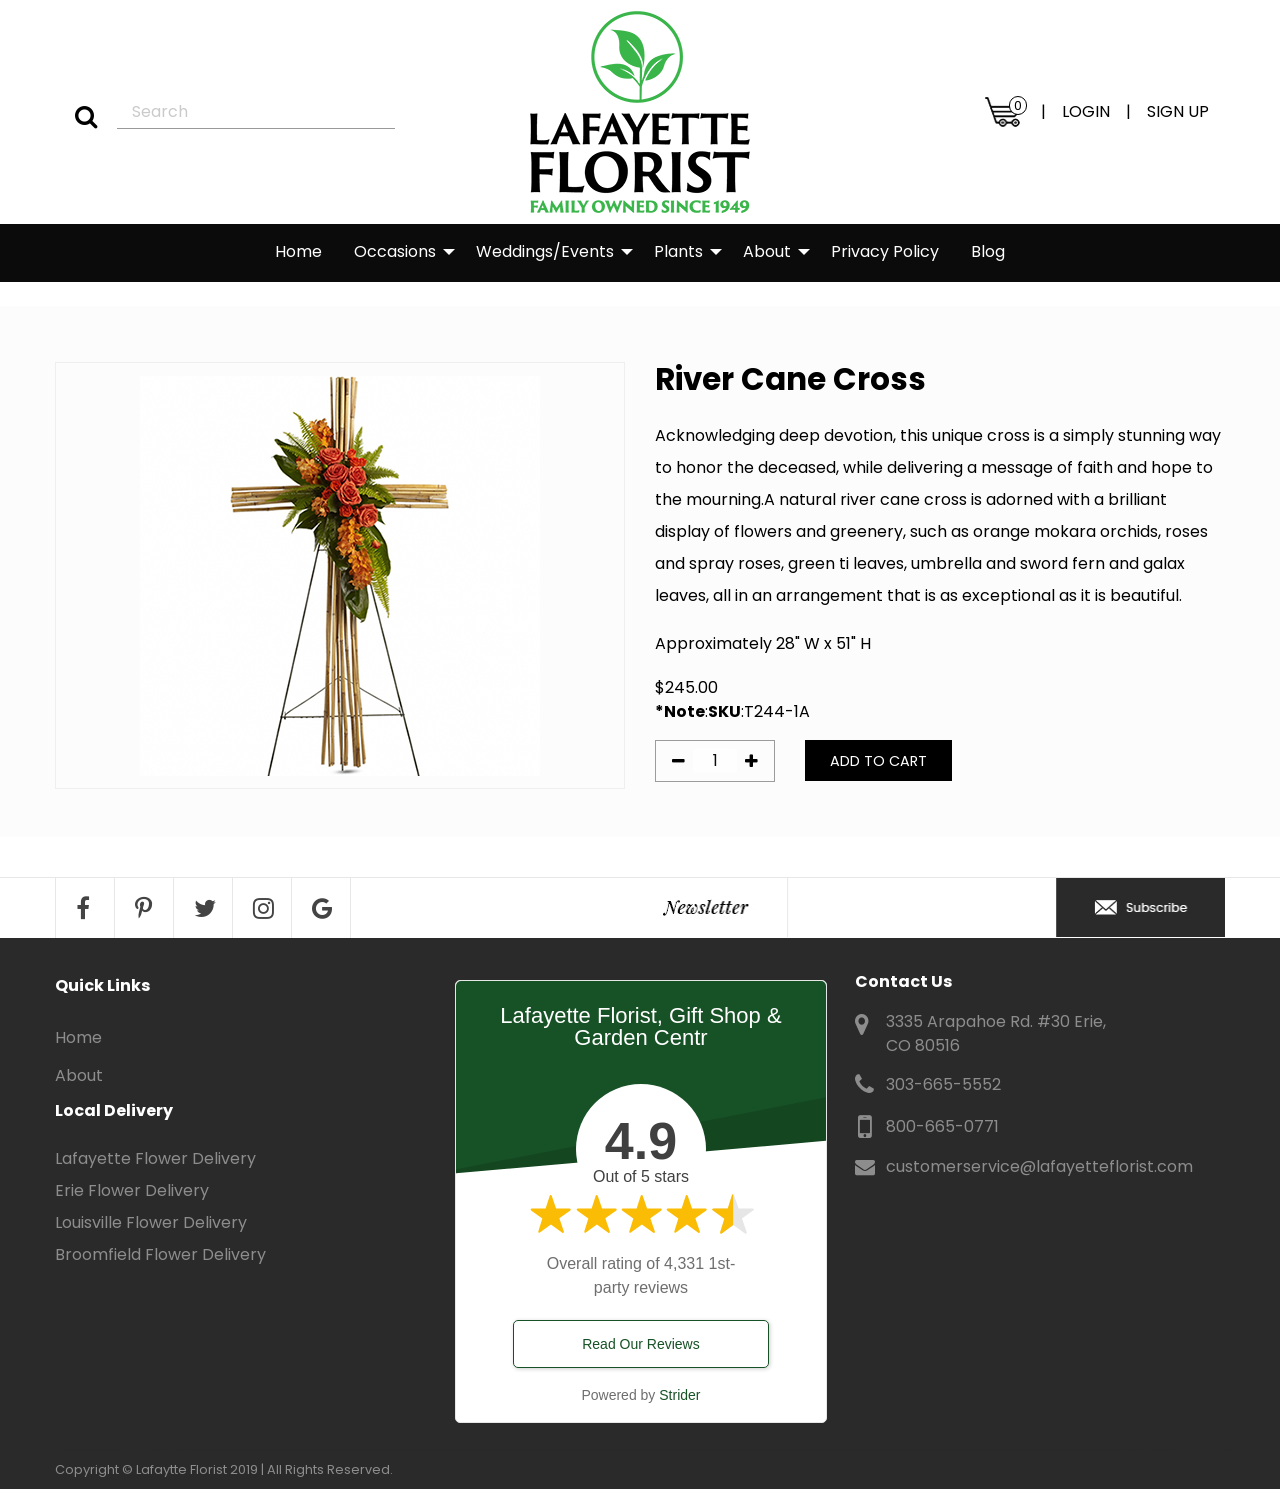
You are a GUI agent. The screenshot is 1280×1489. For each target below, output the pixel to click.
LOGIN (1086, 111)
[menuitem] (298, 253)
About (767, 251)
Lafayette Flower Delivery (155, 1158)
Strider (679, 1395)
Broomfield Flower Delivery (160, 1254)
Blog (988, 251)
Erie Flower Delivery (132, 1190)
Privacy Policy (885, 251)
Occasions (395, 251)
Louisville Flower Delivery (151, 1222)
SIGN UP (1178, 111)
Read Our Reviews (641, 1344)
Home (298, 251)
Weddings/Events (545, 251)
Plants (678, 251)
